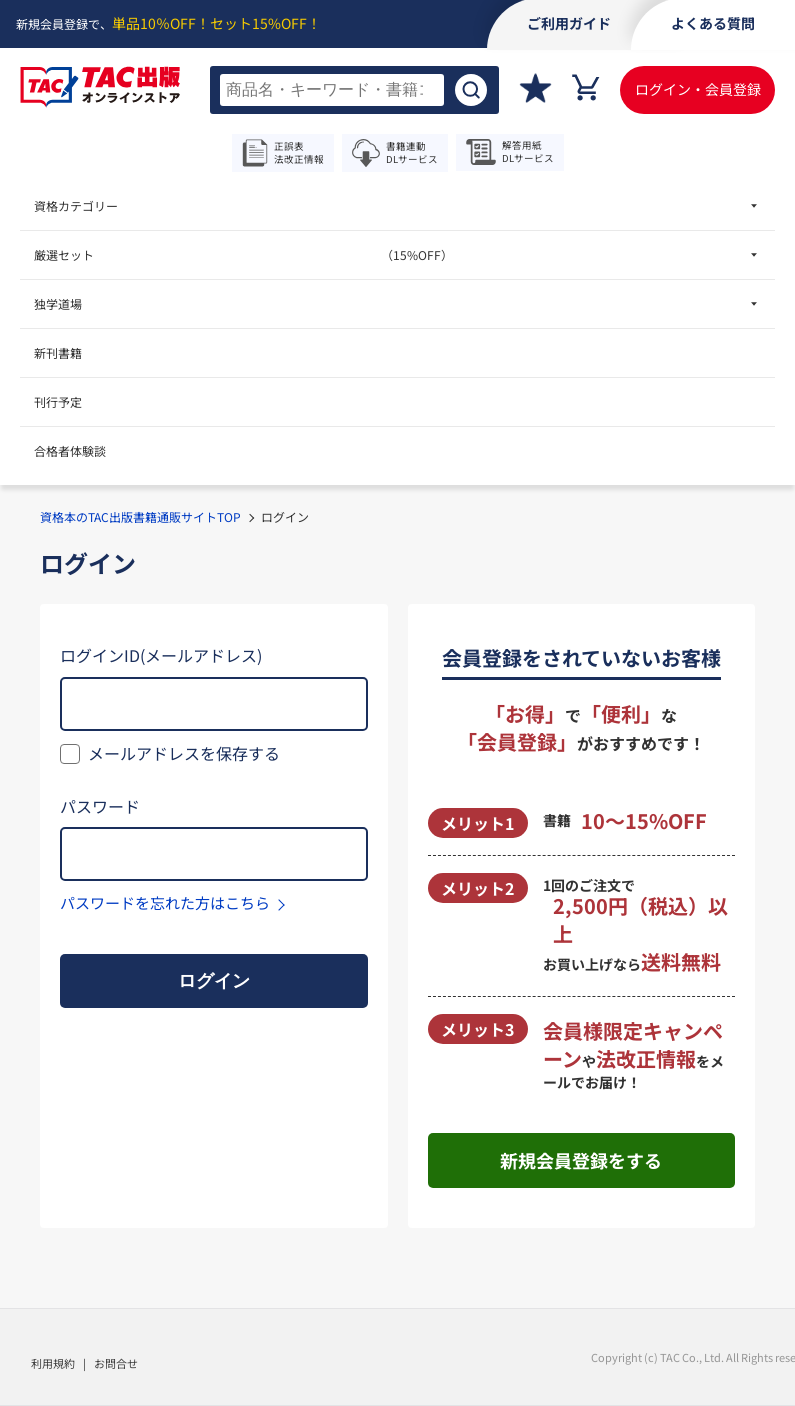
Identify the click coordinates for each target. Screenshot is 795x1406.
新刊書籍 (58, 352)
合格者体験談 (70, 450)
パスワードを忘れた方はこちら (165, 902)
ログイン (214, 981)
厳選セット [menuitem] (243, 254)
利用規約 (53, 1363)
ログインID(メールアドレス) (161, 655)
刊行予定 (58, 401)
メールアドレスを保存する (184, 753)
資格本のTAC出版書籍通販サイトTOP (140, 516)
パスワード (100, 806)
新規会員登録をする (581, 1160)
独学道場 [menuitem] (58, 303)
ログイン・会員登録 (698, 89)
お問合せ (116, 1363)
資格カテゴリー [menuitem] (76, 205)
